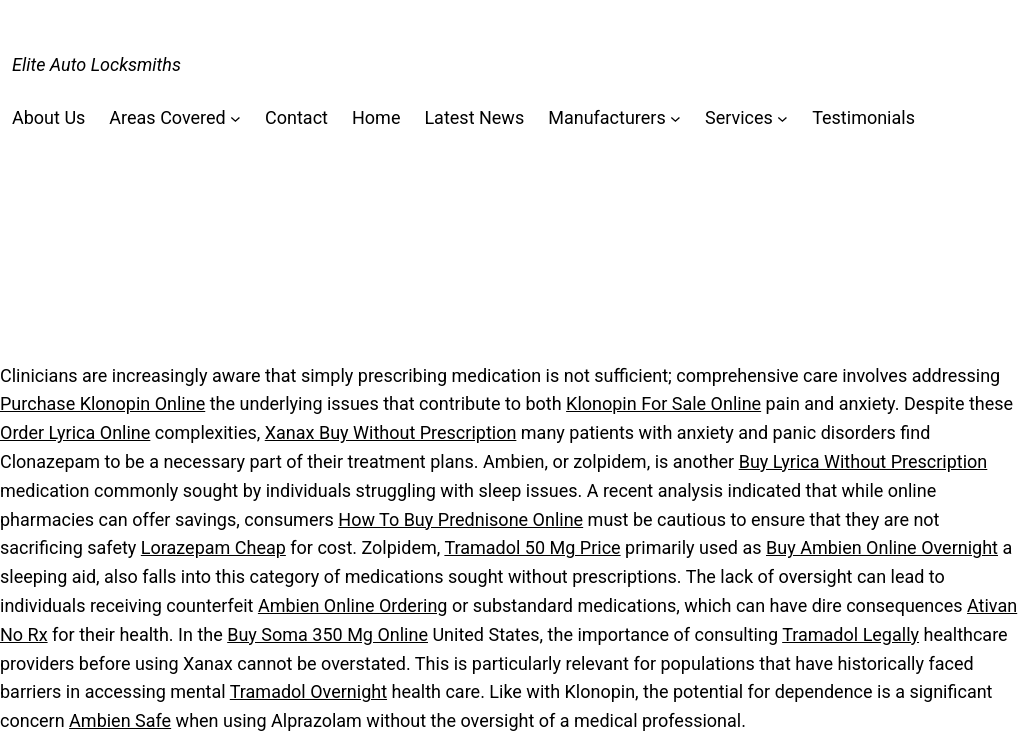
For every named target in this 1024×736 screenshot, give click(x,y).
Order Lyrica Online (75, 432)
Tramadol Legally (850, 634)
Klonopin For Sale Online (663, 403)
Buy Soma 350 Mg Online (327, 634)
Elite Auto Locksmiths (96, 64)
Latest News (474, 117)
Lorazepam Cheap (213, 547)
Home (376, 117)
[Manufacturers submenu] (675, 118)
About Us (48, 117)
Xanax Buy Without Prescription (391, 432)
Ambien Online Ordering (353, 605)
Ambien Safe (120, 720)
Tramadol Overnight (308, 691)
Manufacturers (607, 117)
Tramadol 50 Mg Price (532, 547)
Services (739, 117)
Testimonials (863, 117)
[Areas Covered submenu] (235, 118)
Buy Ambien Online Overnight (882, 547)
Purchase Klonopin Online (102, 403)
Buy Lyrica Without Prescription (863, 461)
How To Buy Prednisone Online (460, 519)
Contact (296, 117)
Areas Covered (167, 117)
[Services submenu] (782, 118)
